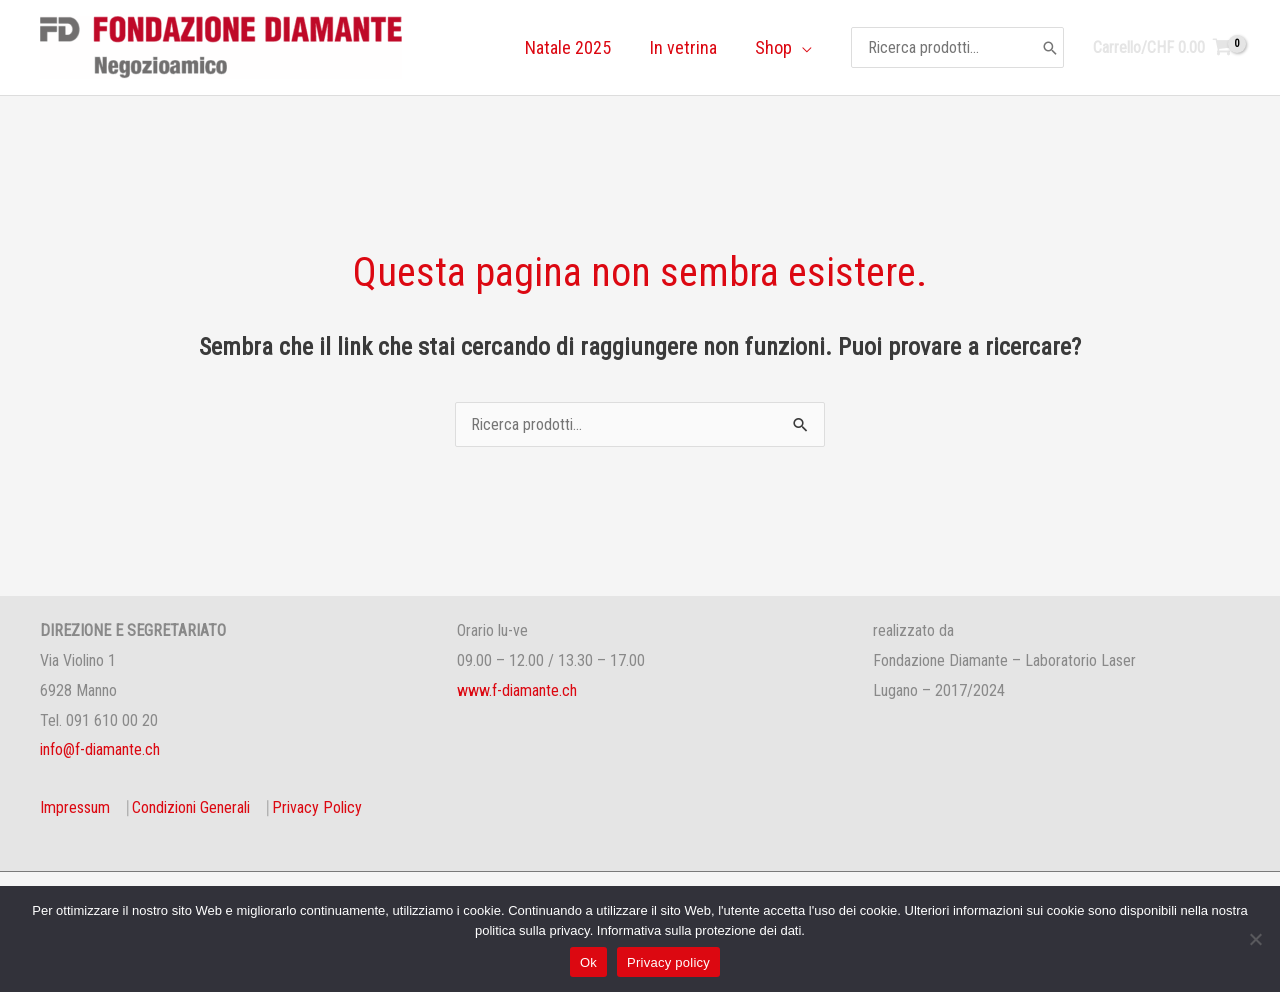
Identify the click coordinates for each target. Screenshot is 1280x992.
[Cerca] (1050, 47)
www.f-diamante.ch (517, 690)
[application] (803, 48)
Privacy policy (668, 962)
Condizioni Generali (191, 807)
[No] (1255, 939)
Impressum (75, 807)
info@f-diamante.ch (100, 749)
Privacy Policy (317, 807)
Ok (588, 962)
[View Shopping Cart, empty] (1162, 48)
